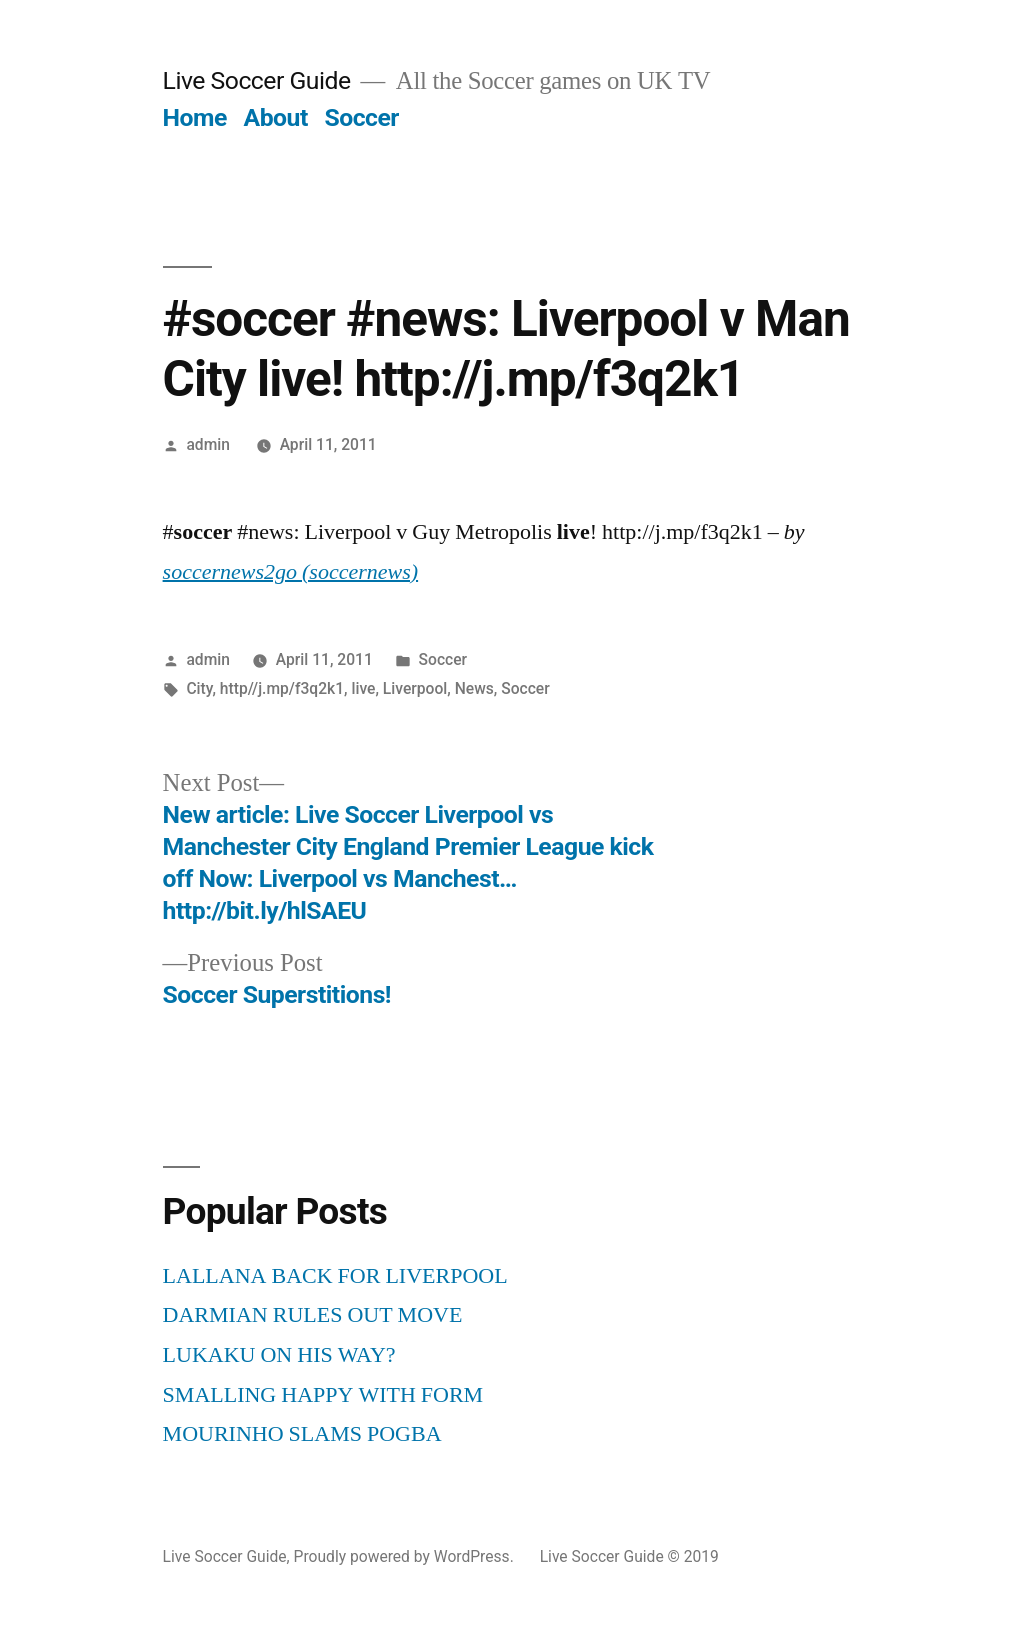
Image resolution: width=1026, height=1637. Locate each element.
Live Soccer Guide (257, 80)
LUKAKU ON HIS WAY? (279, 1355)
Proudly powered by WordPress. (406, 1556)
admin (208, 444)
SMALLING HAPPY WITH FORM (323, 1395)
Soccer (361, 117)
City (199, 688)
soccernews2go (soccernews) (291, 572)
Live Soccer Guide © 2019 (629, 1556)
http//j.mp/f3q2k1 (282, 688)
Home (195, 117)
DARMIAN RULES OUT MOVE (313, 1315)
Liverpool (415, 688)
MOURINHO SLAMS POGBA (302, 1434)
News (474, 688)
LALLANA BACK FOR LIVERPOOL (335, 1276)
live (363, 688)
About (276, 117)
